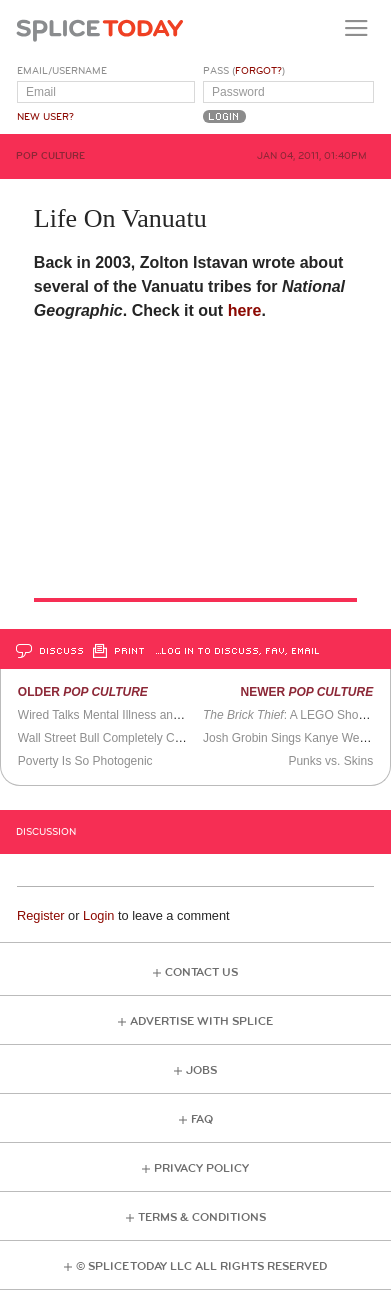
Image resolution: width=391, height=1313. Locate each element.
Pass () (244, 71)
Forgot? (258, 71)
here (245, 310)
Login (98, 915)
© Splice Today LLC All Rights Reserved (201, 1266)
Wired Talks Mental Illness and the (129, 715)
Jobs (201, 1070)
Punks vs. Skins (330, 761)
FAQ (202, 1119)
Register (41, 915)
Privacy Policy (201, 1168)
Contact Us (201, 972)
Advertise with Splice (201, 1021)
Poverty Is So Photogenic (85, 761)
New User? (45, 117)
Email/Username (62, 71)
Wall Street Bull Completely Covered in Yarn (135, 738)
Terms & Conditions (202, 1217)
